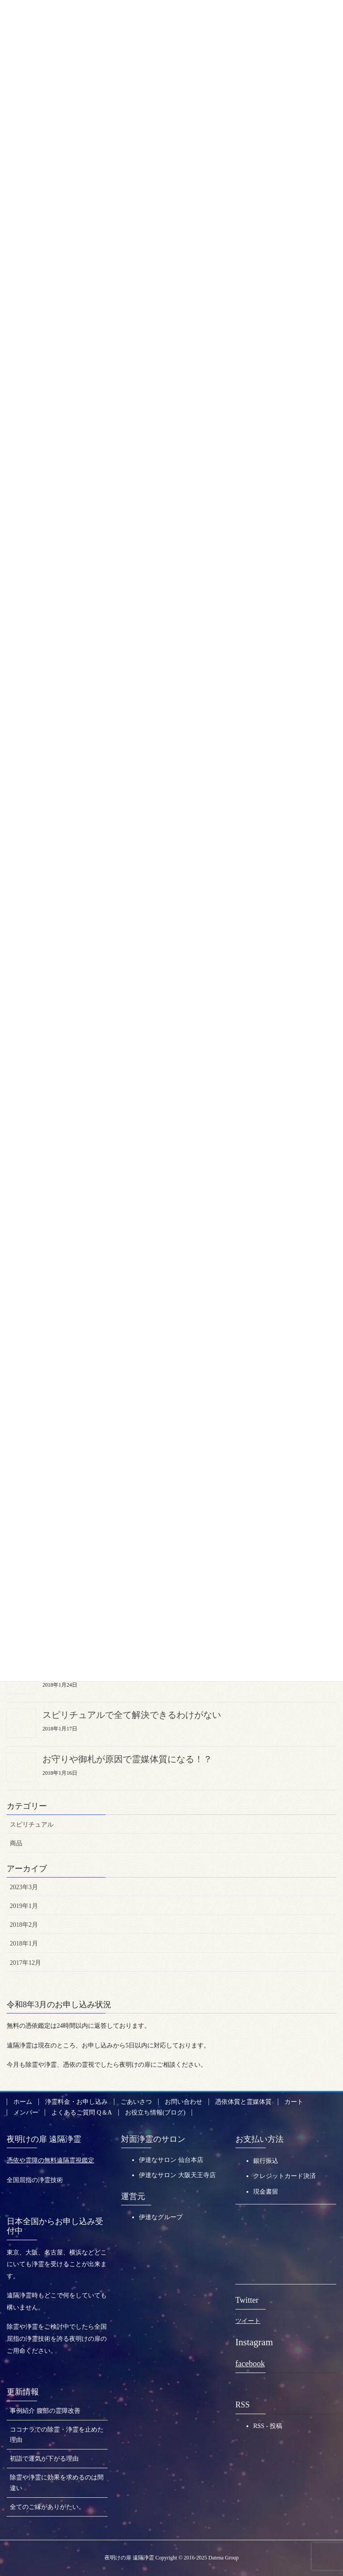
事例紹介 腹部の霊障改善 (45, 2409)
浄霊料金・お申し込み (76, 2100)
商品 (16, 1842)
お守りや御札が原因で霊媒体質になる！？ (127, 1757)
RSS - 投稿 (267, 2424)
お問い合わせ (183, 2100)
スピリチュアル (32, 1823)
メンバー (25, 2110)
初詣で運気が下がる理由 (44, 2457)
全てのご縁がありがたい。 (47, 2505)
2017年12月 (25, 1961)
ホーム (22, 2100)
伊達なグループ (161, 2215)
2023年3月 (24, 1885)
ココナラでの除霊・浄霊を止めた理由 (57, 2433)
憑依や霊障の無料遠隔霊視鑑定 (50, 2159)
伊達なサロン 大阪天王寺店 (177, 2173)
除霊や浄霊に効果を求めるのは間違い (57, 2481)
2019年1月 (24, 1904)
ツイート (247, 2319)
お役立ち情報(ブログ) (155, 2110)
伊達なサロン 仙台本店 (171, 2158)
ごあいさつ (136, 2100)
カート (293, 2100)
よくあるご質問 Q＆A (81, 2110)
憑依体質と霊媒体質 (243, 2100)
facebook (250, 2362)
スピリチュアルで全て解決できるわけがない (131, 1713)
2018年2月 (24, 1923)
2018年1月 (24, 1942)
